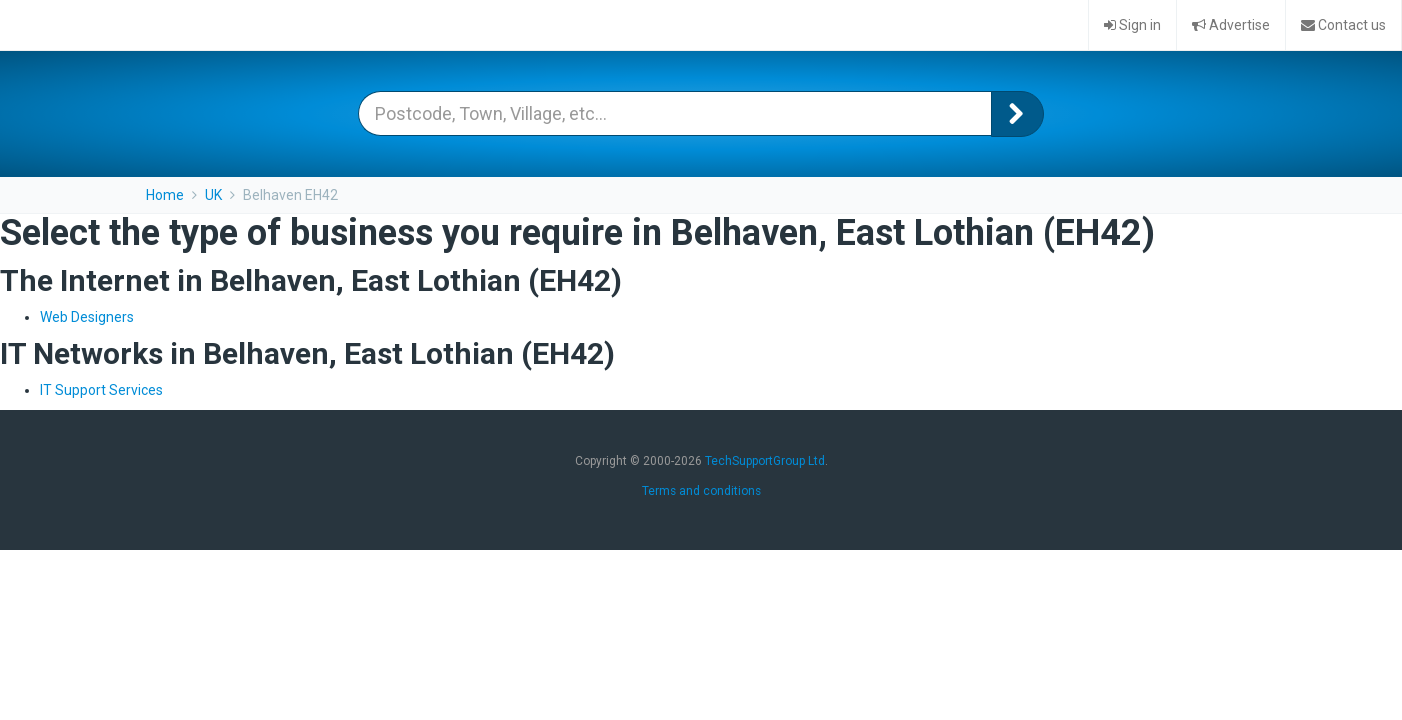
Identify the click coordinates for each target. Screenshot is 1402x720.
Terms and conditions (701, 491)
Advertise (1231, 25)
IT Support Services (101, 390)
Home (165, 195)
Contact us (1343, 25)
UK (213, 195)
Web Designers (87, 317)
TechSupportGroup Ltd (765, 461)
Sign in (1132, 25)
